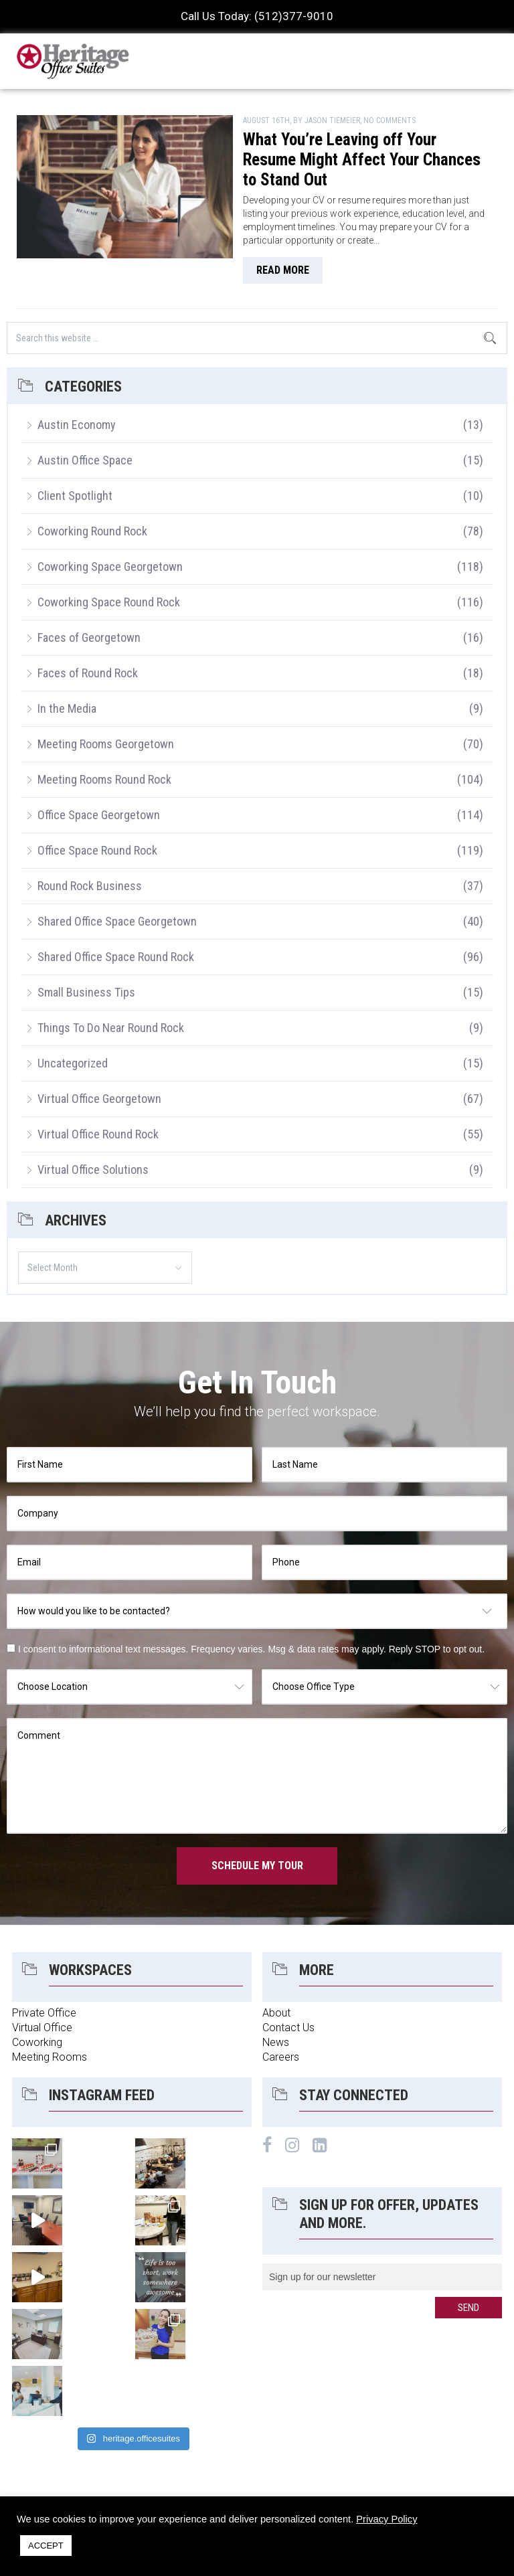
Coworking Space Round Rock (108, 602)
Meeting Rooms (49, 2057)
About (276, 2012)
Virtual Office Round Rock (98, 1134)
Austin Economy (76, 425)
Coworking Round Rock (92, 531)
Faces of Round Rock (87, 673)
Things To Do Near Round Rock (110, 1028)
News (275, 2042)
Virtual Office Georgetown (99, 1099)
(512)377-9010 (293, 16)
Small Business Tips (86, 992)
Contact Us (288, 2027)
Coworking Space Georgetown (110, 567)
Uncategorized (72, 1063)
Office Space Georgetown (98, 815)
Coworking (37, 2042)
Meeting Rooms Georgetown (105, 744)
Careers (280, 2057)
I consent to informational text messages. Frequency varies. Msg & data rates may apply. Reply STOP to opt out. (251, 1649)
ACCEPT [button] (46, 2546)
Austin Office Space (85, 460)
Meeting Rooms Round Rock (104, 779)
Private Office (44, 2012)
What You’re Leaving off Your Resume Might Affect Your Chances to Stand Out (362, 159)
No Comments (389, 120)
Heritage (74, 61)
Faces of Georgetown (89, 637)
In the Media (66, 708)
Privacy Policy (386, 2519)
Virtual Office (42, 2027)
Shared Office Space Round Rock (115, 957)
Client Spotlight (74, 496)
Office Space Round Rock (97, 850)
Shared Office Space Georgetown (117, 921)
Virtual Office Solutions (93, 1170)
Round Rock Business (89, 886)
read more (282, 270)
